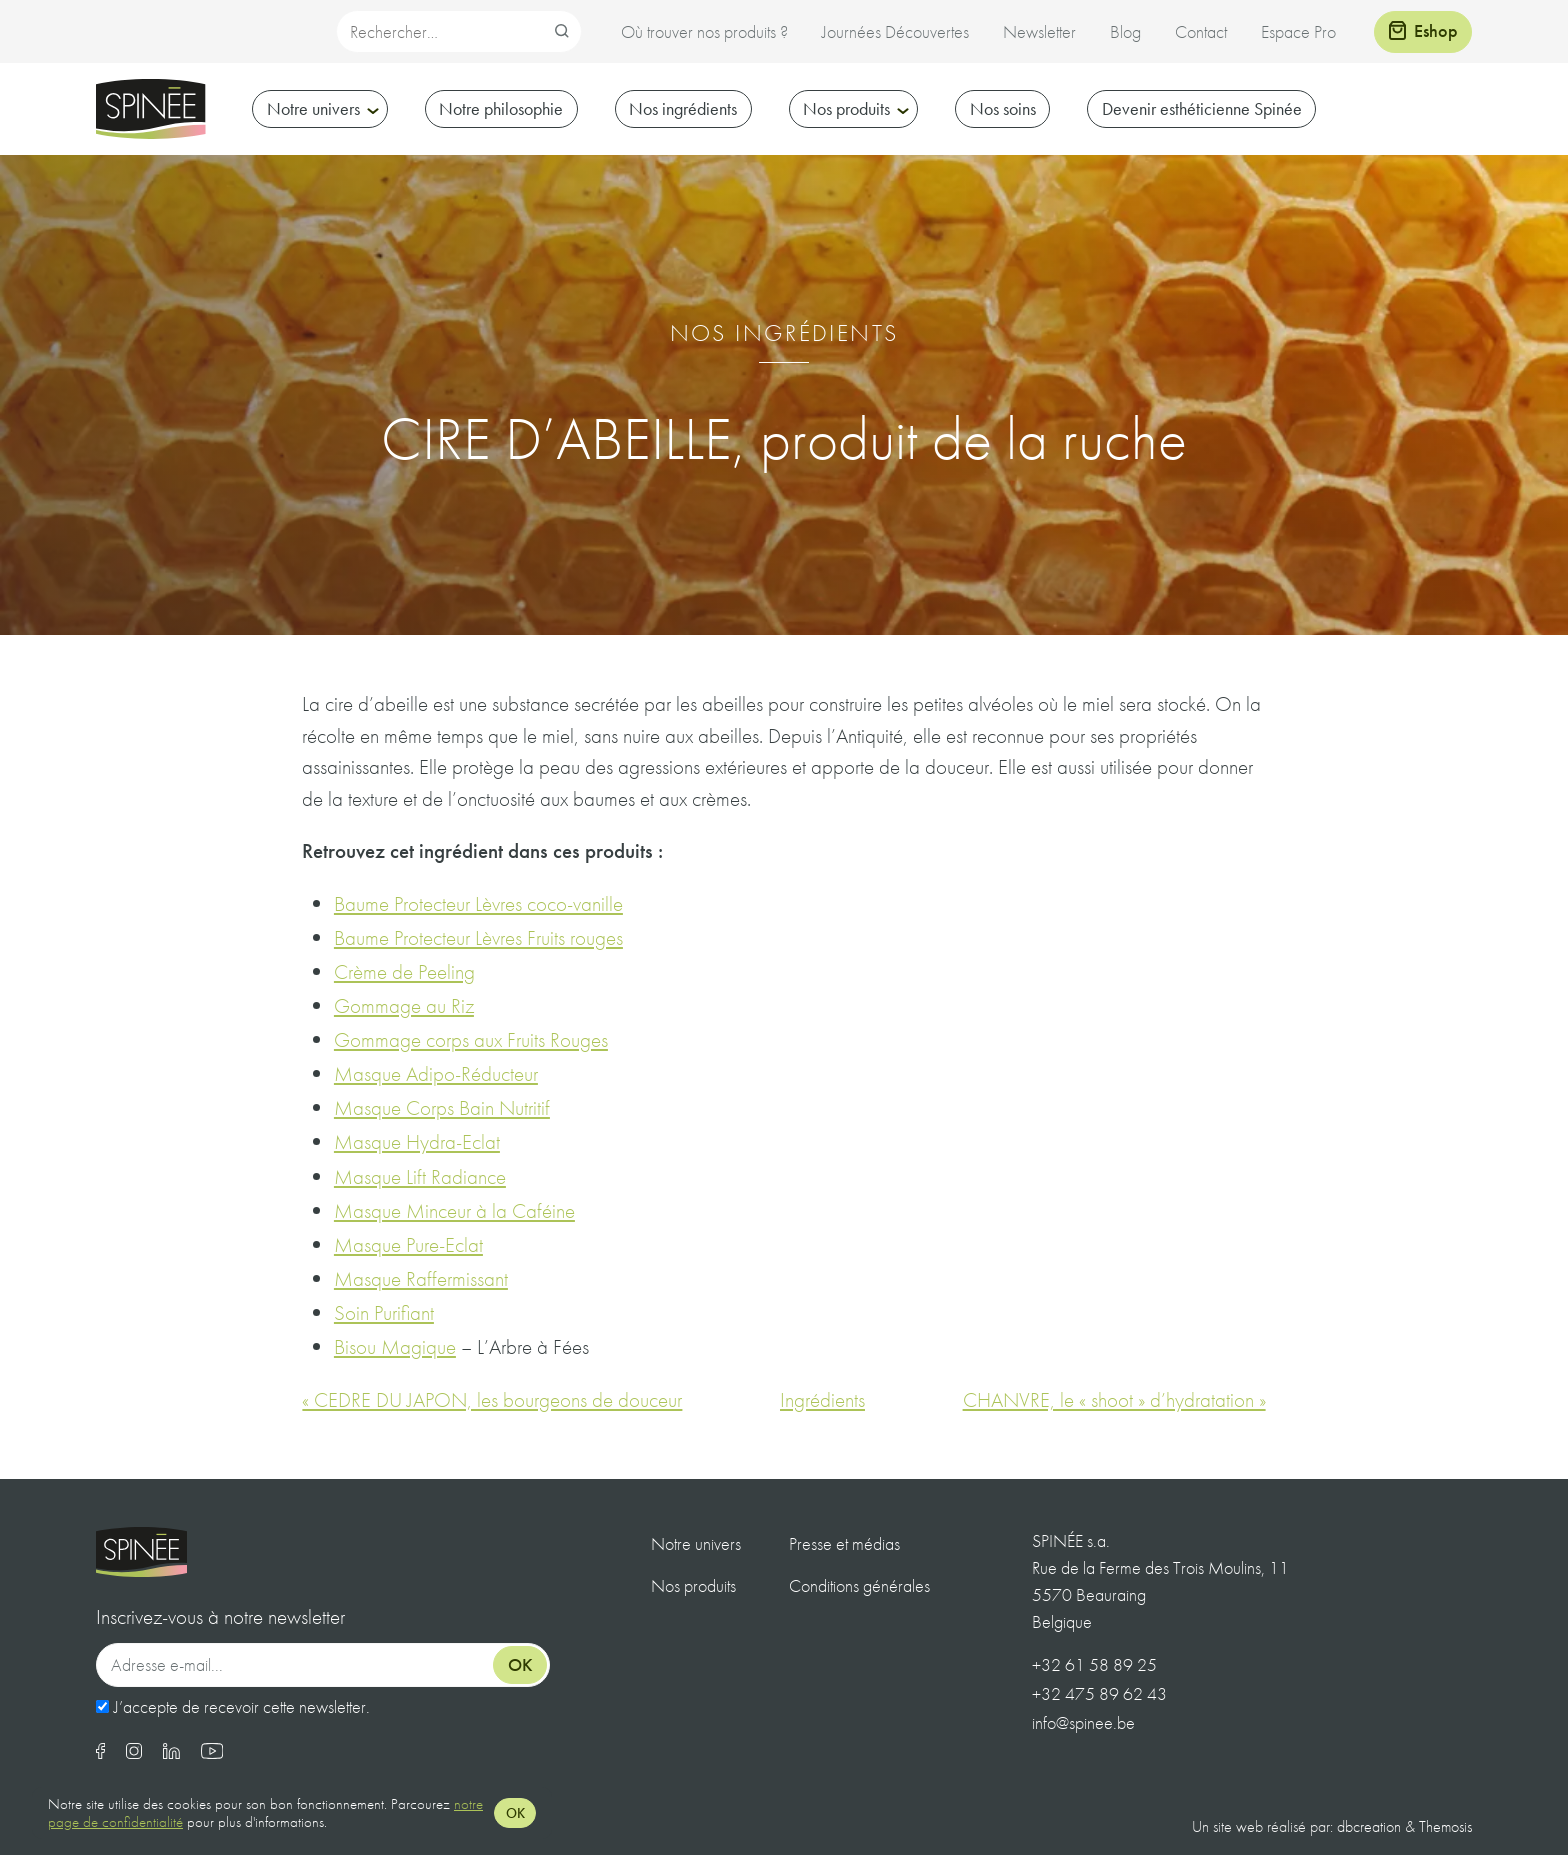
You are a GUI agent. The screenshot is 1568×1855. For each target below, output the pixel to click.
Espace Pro (1298, 31)
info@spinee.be (1083, 1722)
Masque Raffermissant (421, 1278)
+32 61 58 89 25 (1094, 1664)
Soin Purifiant (384, 1312)
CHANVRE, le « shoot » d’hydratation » (1114, 1399)
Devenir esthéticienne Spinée (1202, 108)
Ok (520, 1664)
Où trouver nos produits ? (704, 31)
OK (515, 1813)
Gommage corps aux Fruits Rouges (471, 1039)
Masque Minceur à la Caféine (454, 1210)
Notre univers (313, 108)
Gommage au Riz (404, 1005)
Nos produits (846, 108)
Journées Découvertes (895, 31)
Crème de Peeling (404, 971)
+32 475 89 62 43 (1099, 1693)
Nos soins (1003, 108)
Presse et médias (844, 1543)
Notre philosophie (501, 108)
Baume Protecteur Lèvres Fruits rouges (478, 937)
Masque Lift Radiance (420, 1176)
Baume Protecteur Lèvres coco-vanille (478, 903)
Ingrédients (822, 1399)
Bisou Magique (395, 1346)
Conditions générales (859, 1585)
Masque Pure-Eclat (408, 1244)
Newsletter (1039, 31)
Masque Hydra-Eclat (417, 1141)
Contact (1201, 31)
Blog (1125, 31)
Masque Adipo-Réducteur (436, 1073)
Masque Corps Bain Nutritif (442, 1107)
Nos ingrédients (683, 108)
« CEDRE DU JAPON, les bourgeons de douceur (492, 1399)
